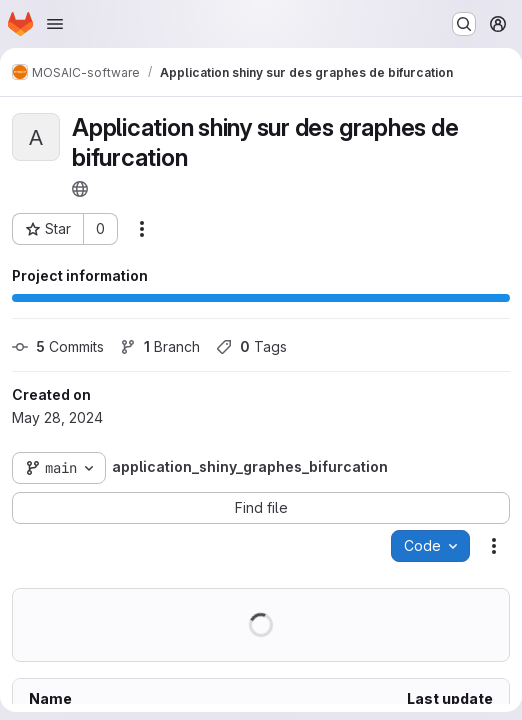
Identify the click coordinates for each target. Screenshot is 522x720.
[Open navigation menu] (55, 24)
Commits (58, 346)
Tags (251, 346)
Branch (160, 346)
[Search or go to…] (464, 24)
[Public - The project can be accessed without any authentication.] (80, 189)
